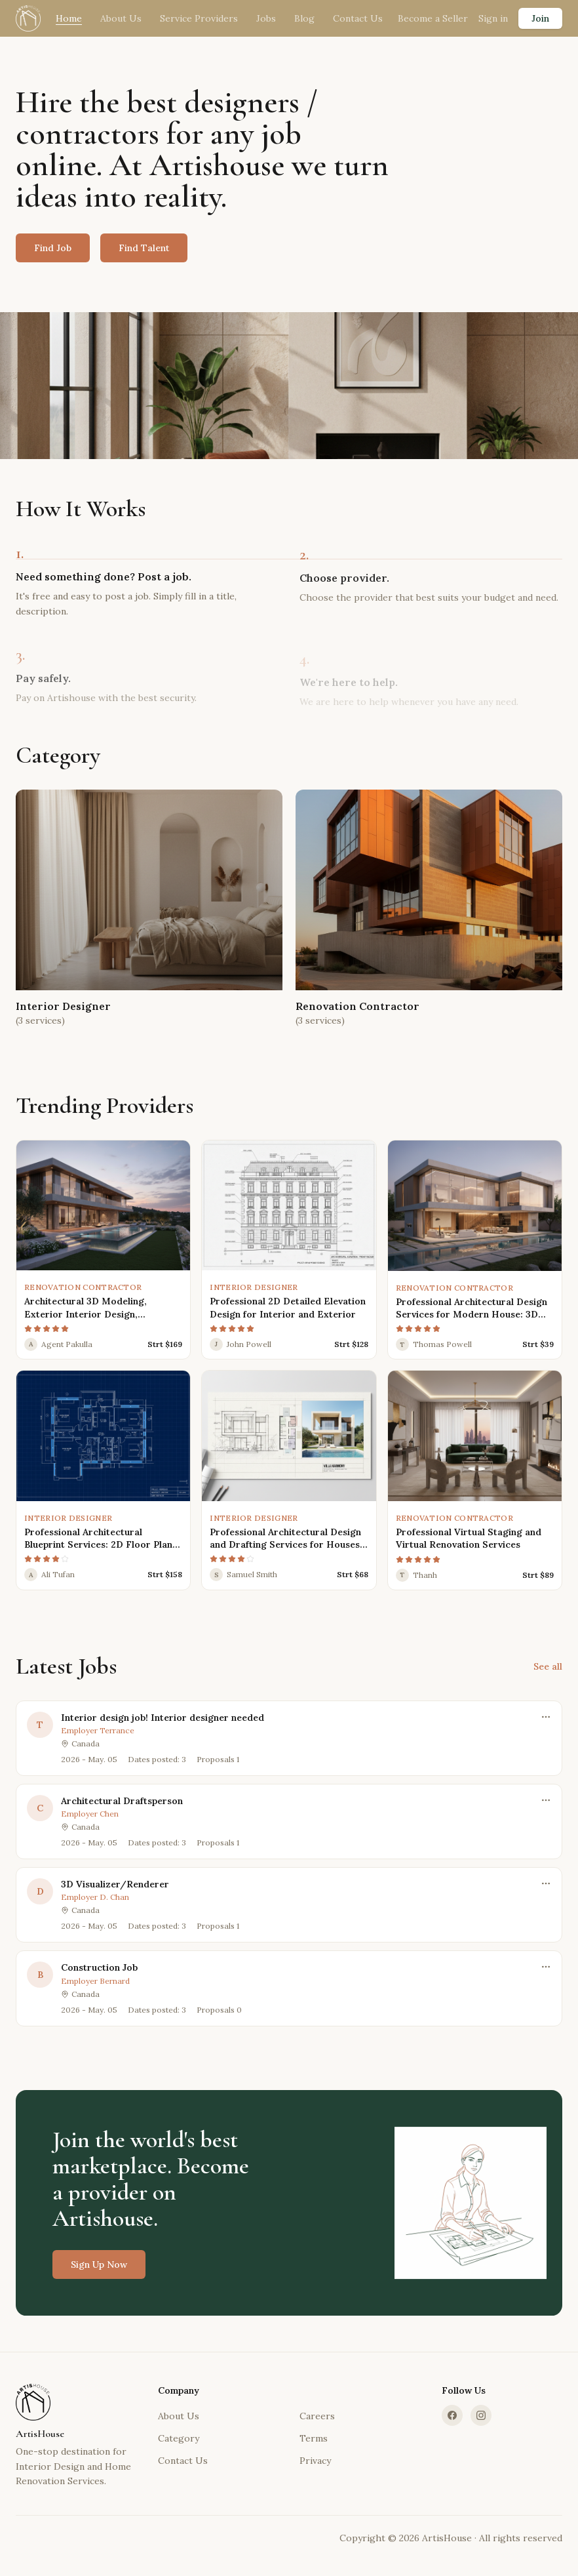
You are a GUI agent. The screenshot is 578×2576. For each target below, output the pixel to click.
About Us (121, 18)
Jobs (266, 18)
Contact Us (358, 18)
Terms (313, 2438)
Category (178, 2438)
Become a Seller (433, 18)
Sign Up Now (99, 2274)
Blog (304, 18)
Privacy (315, 2460)
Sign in (493, 18)
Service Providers (199, 18)
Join (540, 18)
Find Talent (144, 248)
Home (69, 18)
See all (547, 1666)
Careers (317, 2416)
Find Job (52, 248)
